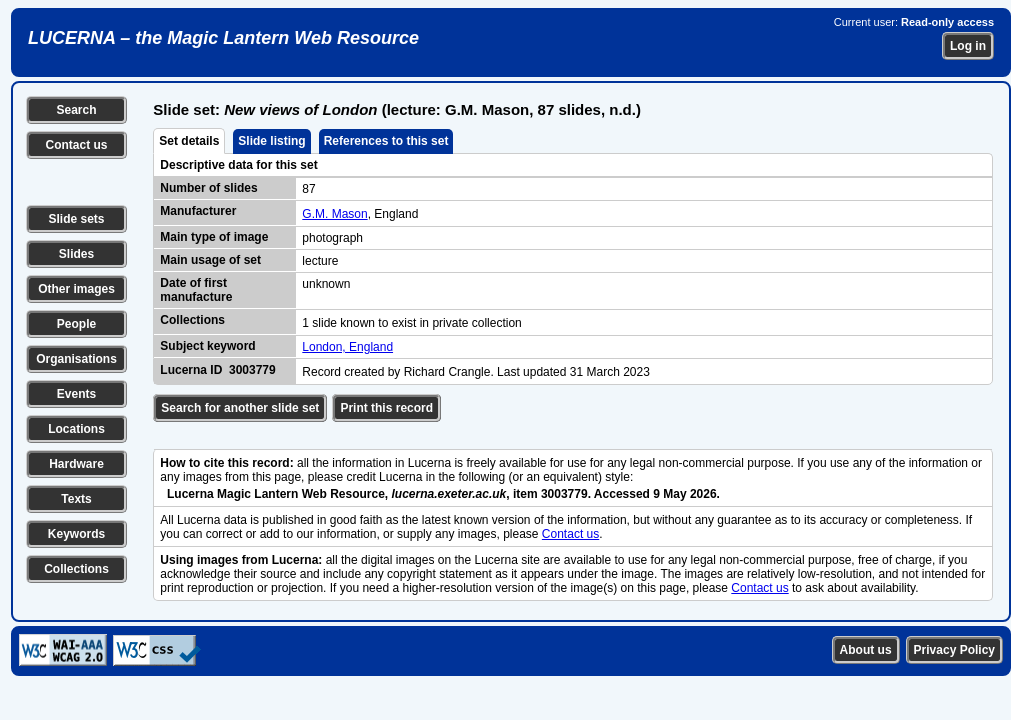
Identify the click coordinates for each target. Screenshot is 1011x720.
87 (308, 189)
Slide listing (271, 141)
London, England (347, 347)
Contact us (76, 145)
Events (76, 394)
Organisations (76, 359)
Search (76, 110)
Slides (76, 254)
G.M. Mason (334, 214)
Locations (76, 429)
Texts (76, 499)
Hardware (76, 464)
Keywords (76, 534)
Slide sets (76, 219)
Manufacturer (198, 211)
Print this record (386, 408)
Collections (76, 569)
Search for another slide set (240, 408)
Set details (189, 141)
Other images (76, 289)
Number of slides (208, 188)
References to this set (386, 141)
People (76, 324)
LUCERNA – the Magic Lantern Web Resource (223, 38)
